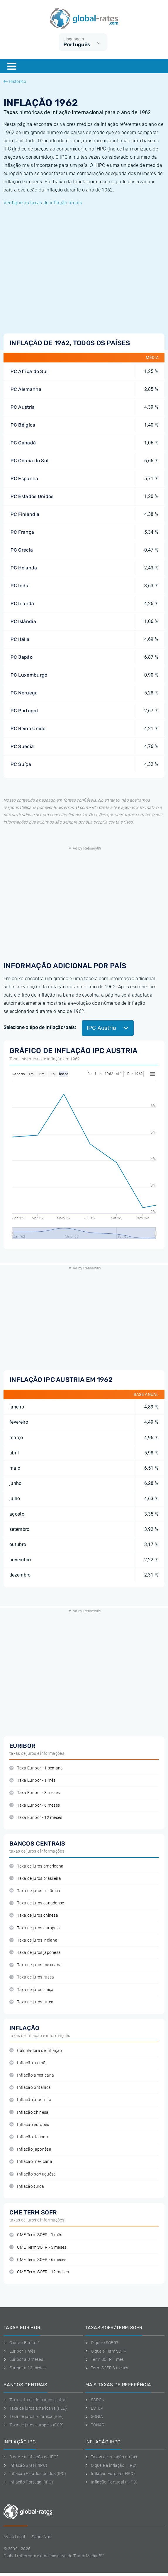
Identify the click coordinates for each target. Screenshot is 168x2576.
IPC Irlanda (21, 603)
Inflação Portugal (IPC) (28, 2482)
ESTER (94, 2408)
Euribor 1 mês (19, 2351)
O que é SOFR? (101, 2342)
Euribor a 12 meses (24, 2368)
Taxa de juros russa (31, 1977)
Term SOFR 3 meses (106, 2368)
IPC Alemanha (25, 389)
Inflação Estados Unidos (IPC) (35, 2473)
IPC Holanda (23, 568)
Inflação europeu (29, 2124)
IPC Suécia (21, 746)
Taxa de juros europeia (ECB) (34, 2425)
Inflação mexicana (30, 2161)
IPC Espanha (23, 478)
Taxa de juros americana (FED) (35, 2408)
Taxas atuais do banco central (35, 2399)
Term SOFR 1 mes (104, 2359)
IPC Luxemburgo (28, 675)
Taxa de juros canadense (36, 1903)
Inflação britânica (30, 2087)
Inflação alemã (27, 2062)
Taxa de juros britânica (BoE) (34, 2416)
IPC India (19, 585)
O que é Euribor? (22, 2342)
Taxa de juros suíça (31, 1989)
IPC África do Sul (28, 371)
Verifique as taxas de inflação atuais (43, 203)
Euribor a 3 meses (23, 2359)
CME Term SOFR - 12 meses (39, 2271)
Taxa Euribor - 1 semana (36, 1768)
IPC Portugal (23, 710)
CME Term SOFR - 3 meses (38, 2247)
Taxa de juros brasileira (35, 1878)
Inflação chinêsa (29, 2112)
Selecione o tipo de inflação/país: (40, 1027)
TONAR (95, 2425)
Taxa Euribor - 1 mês (32, 1780)
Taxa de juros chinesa (33, 1915)
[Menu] (12, 66)
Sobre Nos (41, 2536)
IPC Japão (21, 657)
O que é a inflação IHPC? (111, 2465)
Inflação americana (31, 2075)
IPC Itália (19, 639)
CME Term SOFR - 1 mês (35, 2234)
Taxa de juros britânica (34, 1890)
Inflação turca (26, 2186)
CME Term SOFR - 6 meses (38, 2259)
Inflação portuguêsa (32, 2174)
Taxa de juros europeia (34, 1927)
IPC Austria (22, 407)
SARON (95, 2399)
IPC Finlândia (24, 514)
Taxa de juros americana (36, 1866)
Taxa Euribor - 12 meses (35, 1817)
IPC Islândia (22, 621)
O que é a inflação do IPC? (31, 2457)
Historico (15, 81)
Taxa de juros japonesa (35, 1952)
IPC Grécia (21, 550)
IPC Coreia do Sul (28, 460)
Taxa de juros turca (31, 2002)
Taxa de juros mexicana (35, 1964)
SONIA (94, 2416)
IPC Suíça (20, 764)
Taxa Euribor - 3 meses (34, 1792)
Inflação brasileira (30, 2099)
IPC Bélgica (22, 425)
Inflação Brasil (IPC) (25, 2465)
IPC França (21, 532)
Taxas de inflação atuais (111, 2457)
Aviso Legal (14, 2536)
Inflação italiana (28, 2137)
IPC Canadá (22, 443)
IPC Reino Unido (27, 728)
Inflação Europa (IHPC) (110, 2473)
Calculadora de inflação (35, 2050)
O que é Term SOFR (106, 2351)
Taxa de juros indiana (33, 1940)
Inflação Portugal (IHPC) (111, 2482)
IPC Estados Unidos (31, 496)
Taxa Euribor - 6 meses (34, 1805)
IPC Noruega (23, 693)
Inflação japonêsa (30, 2149)
